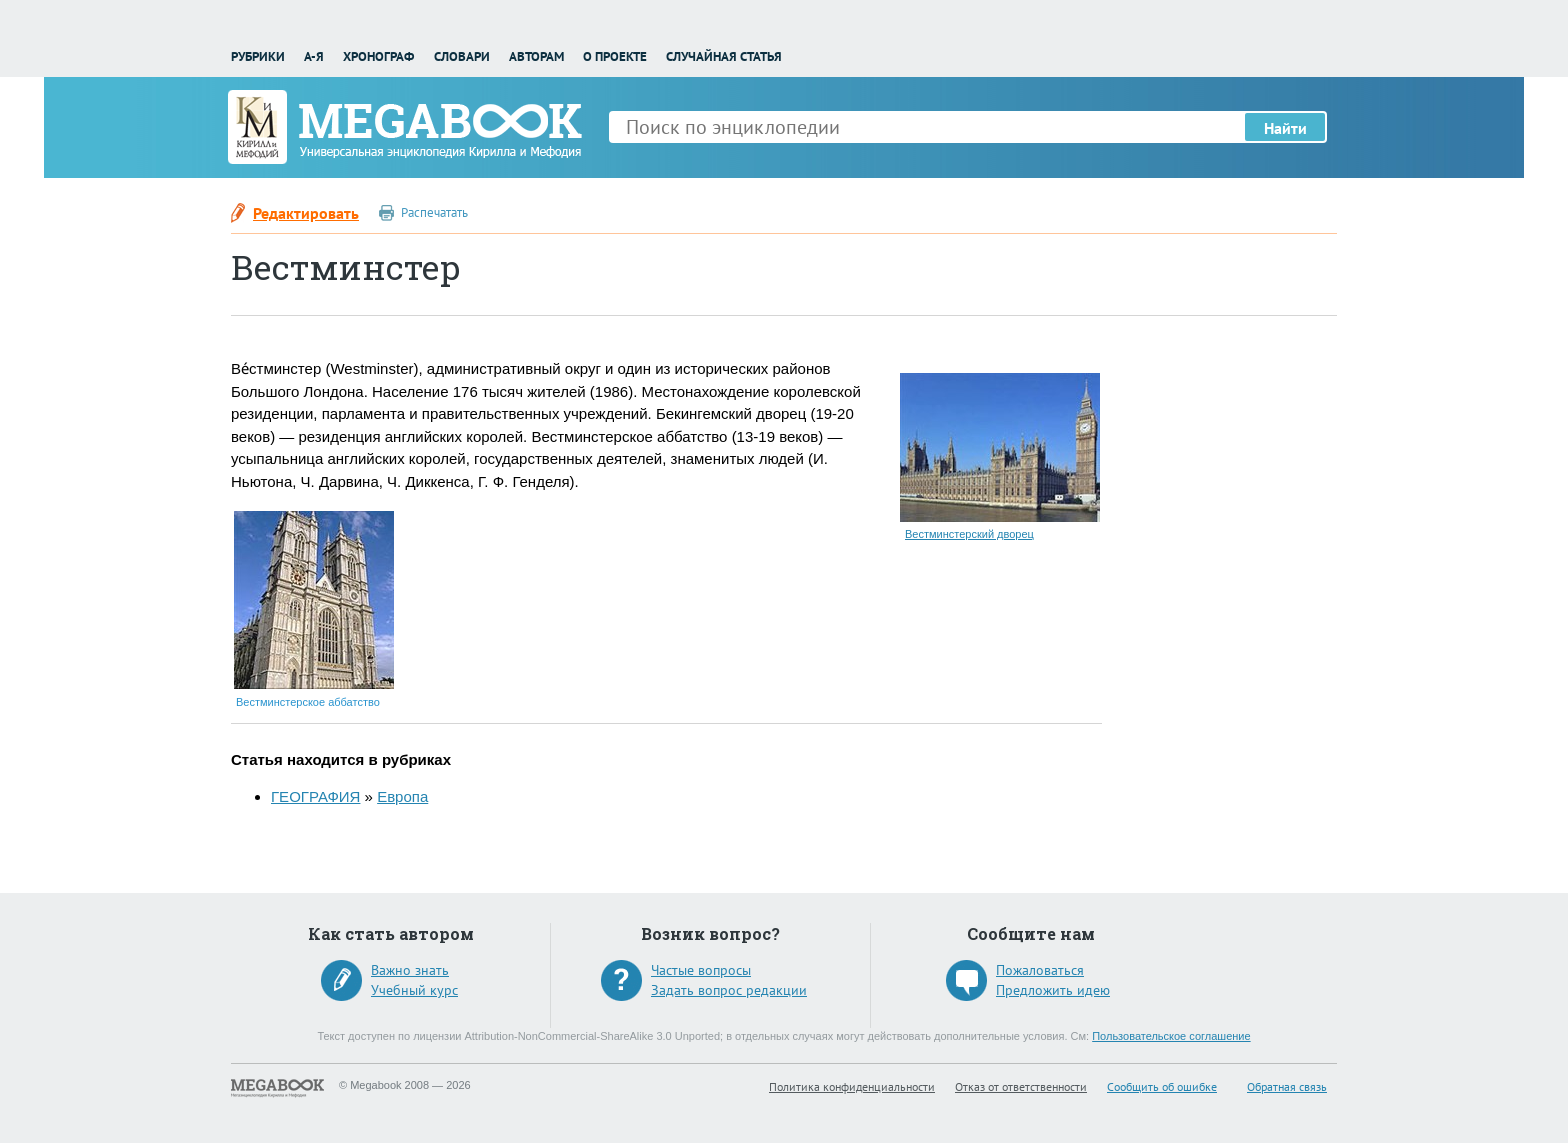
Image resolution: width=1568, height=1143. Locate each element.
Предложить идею (1053, 990)
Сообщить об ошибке (1162, 1086)
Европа (402, 796)
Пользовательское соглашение (1171, 1036)
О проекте (615, 56)
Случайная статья (724, 56)
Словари (462, 56)
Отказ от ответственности (1021, 1086)
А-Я (314, 56)
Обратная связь (1287, 1086)
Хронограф (378, 56)
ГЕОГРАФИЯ (315, 796)
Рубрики (258, 56)
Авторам (536, 56)
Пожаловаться (1040, 970)
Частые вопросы (701, 970)
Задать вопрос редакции (729, 990)
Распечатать (434, 212)
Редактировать (306, 213)
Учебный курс (414, 990)
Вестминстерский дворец (969, 534)
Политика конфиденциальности (852, 1086)
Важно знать (410, 970)
